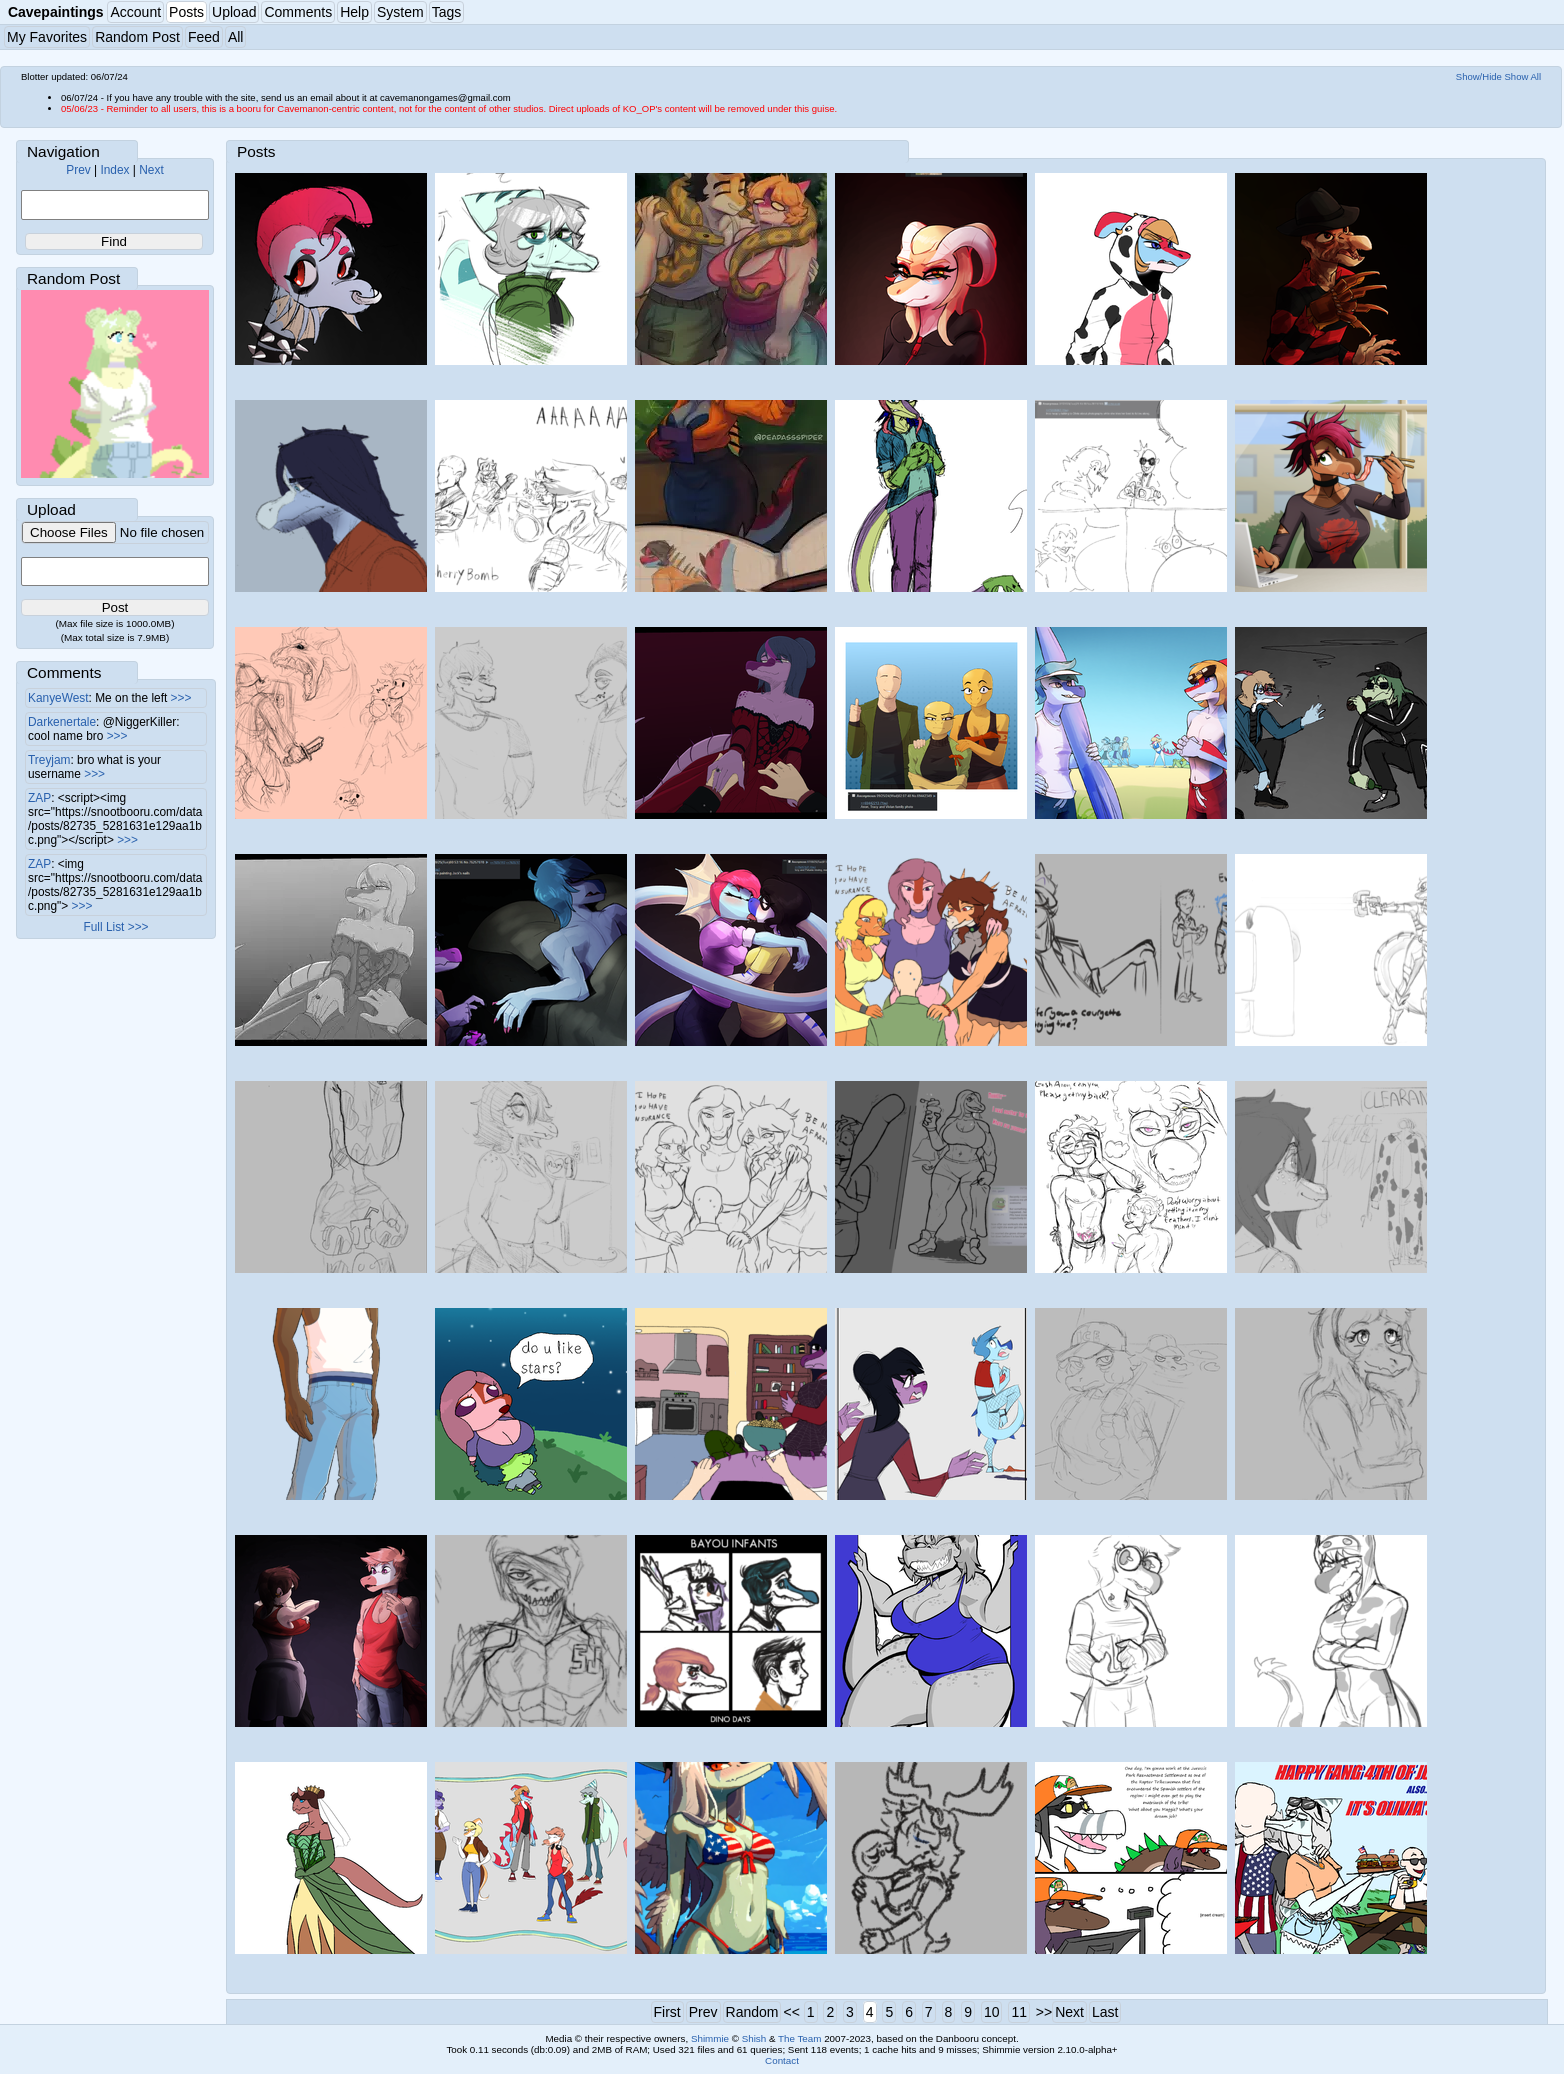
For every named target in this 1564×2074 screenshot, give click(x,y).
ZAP (39, 798)
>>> (181, 698)
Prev (78, 170)
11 (1019, 2012)
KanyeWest (58, 698)
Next (151, 170)
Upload (234, 12)
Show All (1523, 76)
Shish (754, 2038)
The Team (799, 2038)
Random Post (137, 37)
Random (752, 2012)
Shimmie (710, 2038)
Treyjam (49, 760)
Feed (204, 37)
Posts (186, 12)
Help (354, 12)
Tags (447, 12)
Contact (782, 2060)
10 (992, 2012)
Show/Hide (1479, 76)
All (236, 37)
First (667, 2012)
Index (114, 170)
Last (1105, 2012)
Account (135, 12)
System (400, 12)
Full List (103, 927)
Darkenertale (62, 722)
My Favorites (47, 37)
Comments (298, 12)
